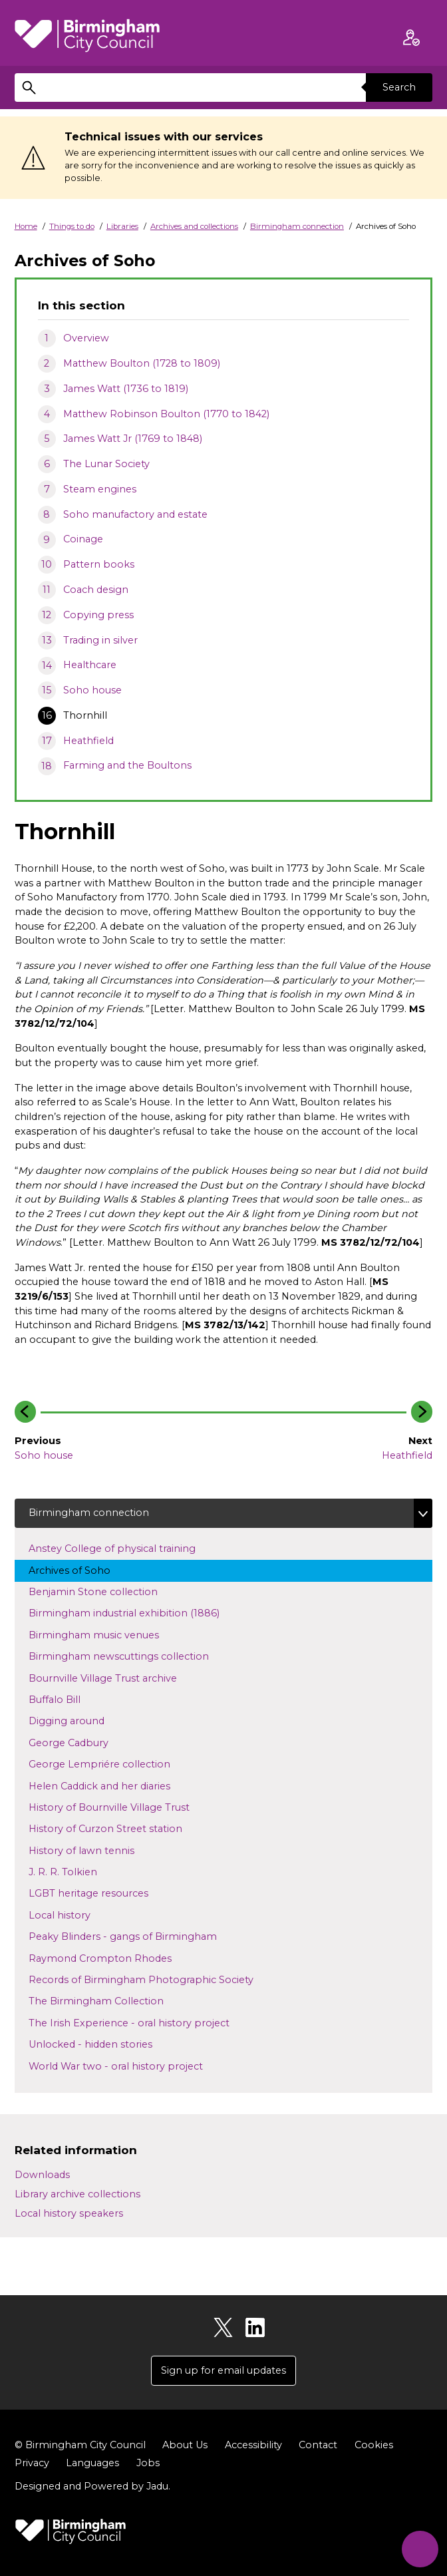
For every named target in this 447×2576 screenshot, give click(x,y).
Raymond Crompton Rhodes (112, 1957)
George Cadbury (81, 1742)
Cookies (374, 2445)
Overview (86, 338)
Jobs (148, 2463)
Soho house (92, 690)
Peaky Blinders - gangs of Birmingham (135, 1935)
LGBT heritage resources (101, 1892)
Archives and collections (194, 226)
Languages (92, 2463)
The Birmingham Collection (108, 2000)
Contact (318, 2445)
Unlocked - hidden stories (103, 2043)
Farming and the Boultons (127, 765)
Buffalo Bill (67, 1699)
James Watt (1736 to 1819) (125, 389)
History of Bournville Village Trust (121, 1806)
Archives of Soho (82, 1569)
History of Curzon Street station (118, 1828)
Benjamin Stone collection (105, 1591)
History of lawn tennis (94, 1850)
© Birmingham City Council (80, 2445)
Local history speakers (69, 2213)
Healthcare (89, 665)
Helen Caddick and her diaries (112, 1785)
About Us (185, 2445)
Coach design (95, 590)
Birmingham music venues (106, 1634)
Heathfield (88, 741)
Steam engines (99, 489)
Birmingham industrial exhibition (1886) (136, 1612)
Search (399, 87)
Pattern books (98, 564)
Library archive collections (77, 2194)
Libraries (122, 226)
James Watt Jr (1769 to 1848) (132, 439)
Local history (81, 1914)
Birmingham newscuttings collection (131, 1655)
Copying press (98, 615)
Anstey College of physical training (124, 1548)
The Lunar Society (106, 464)
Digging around (79, 1720)
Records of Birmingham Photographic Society (153, 1979)
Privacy (32, 2463)
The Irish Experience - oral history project (141, 2022)
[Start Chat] (420, 2549)
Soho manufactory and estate (135, 514)
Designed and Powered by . (92, 2486)
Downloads (42, 2175)
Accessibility (253, 2445)
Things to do (71, 226)
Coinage (83, 539)
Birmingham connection (297, 226)
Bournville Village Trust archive (115, 1677)
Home (26, 226)
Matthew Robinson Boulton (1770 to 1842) (166, 414)
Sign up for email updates (223, 2370)
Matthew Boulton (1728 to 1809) (141, 363)
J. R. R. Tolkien (84, 1871)
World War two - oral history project (128, 2065)
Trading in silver (100, 640)
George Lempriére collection (112, 1763)
